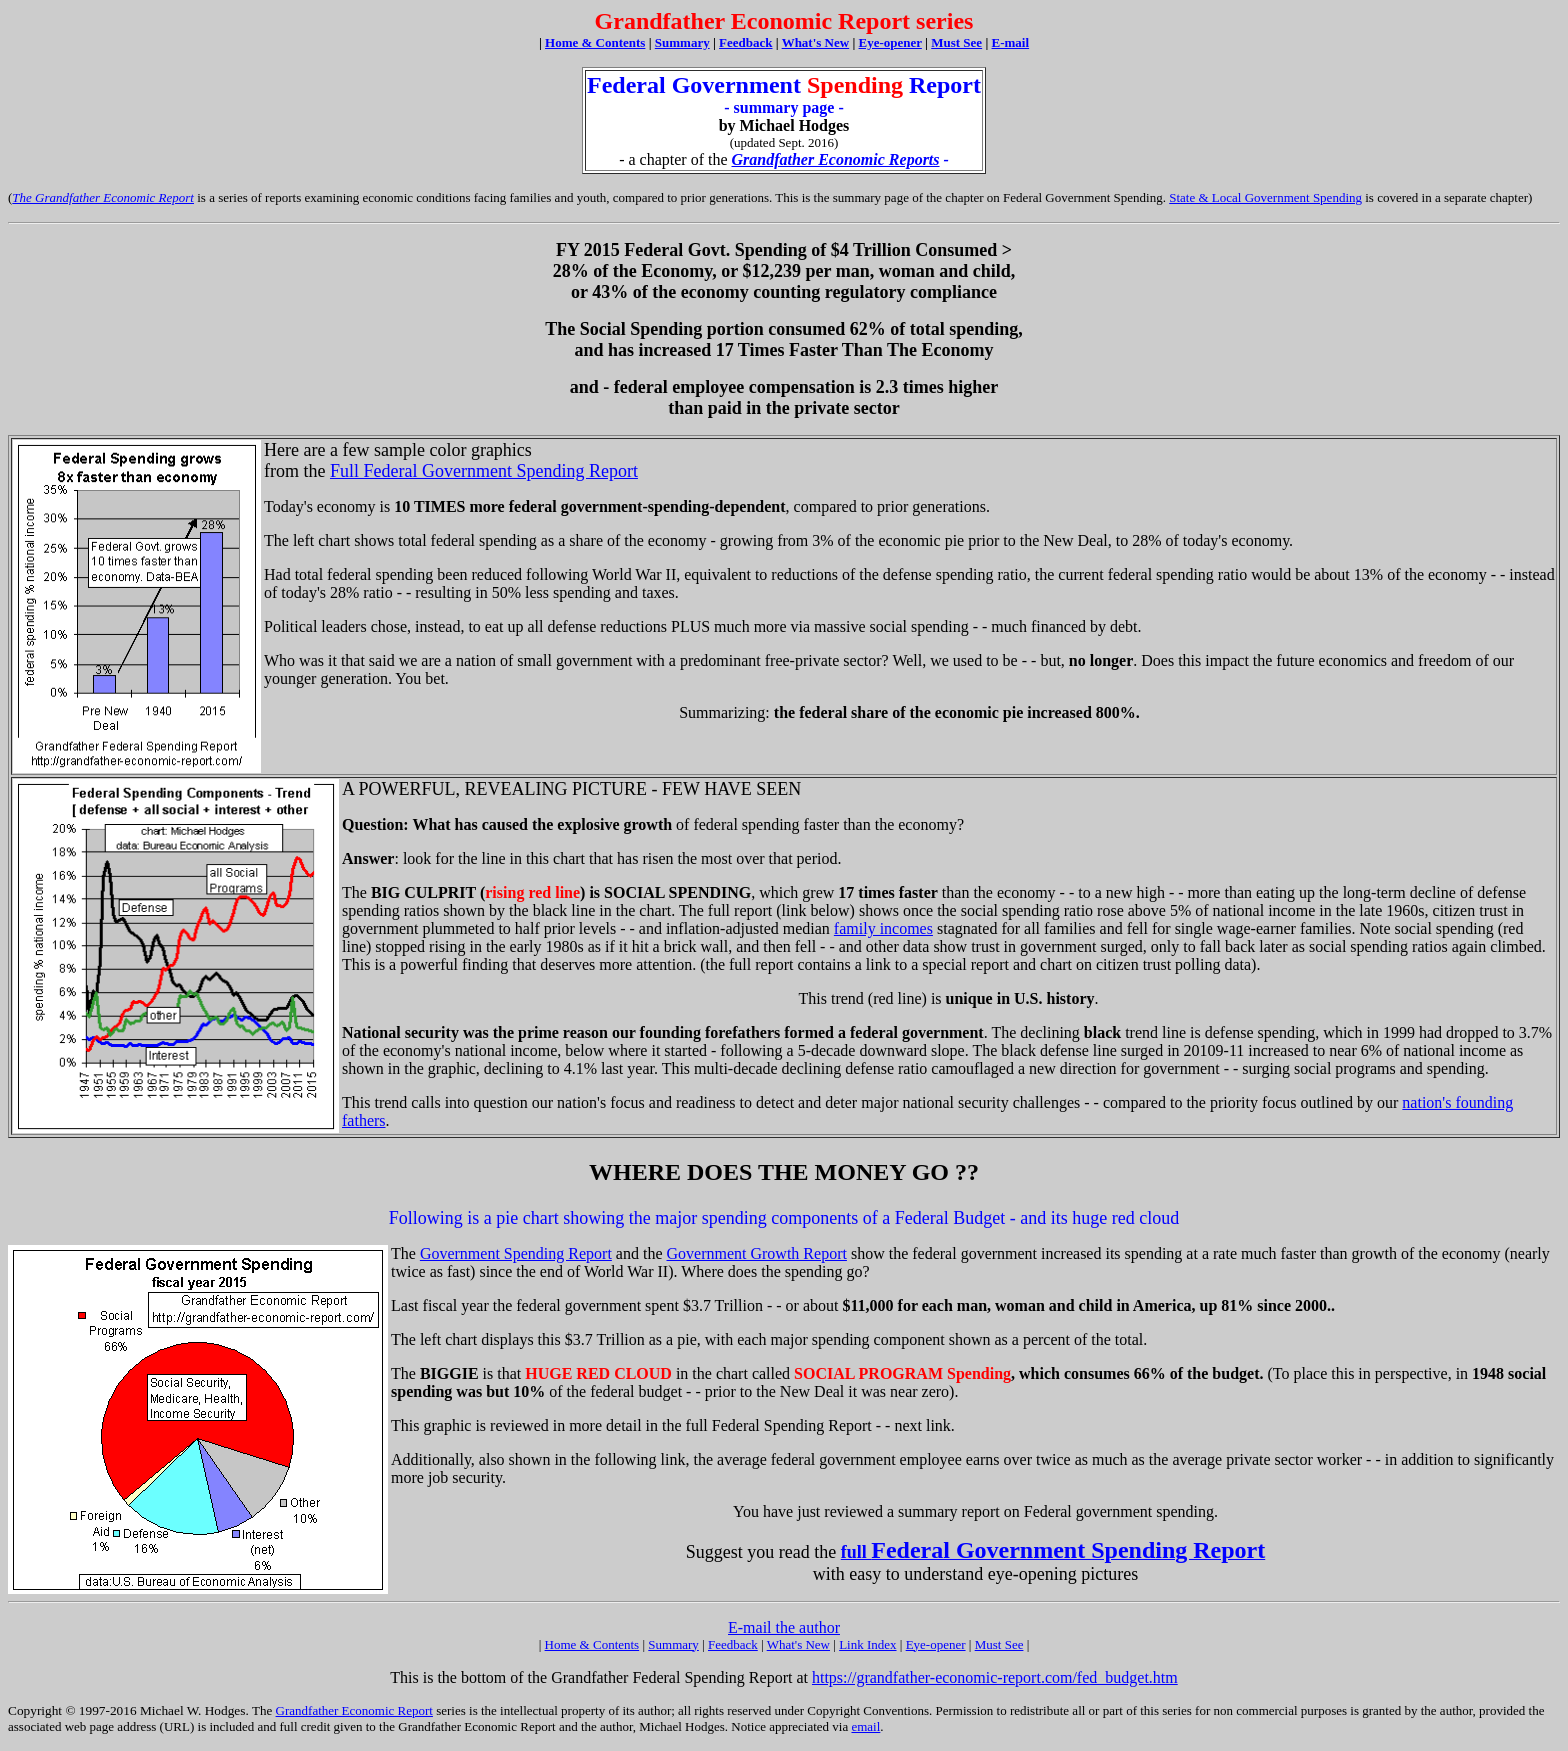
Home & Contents (595, 42)
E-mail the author (784, 1627)
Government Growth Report (757, 1253)
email (865, 1726)
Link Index (867, 1644)
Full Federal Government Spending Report (484, 471)
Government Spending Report (516, 1253)
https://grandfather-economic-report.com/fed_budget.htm (995, 1677)
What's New (798, 1644)
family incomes (883, 928)
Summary (673, 1644)
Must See (999, 1644)
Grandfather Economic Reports (836, 159)
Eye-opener (936, 1644)
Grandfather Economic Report (354, 1710)
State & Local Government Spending (1265, 197)
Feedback (733, 1644)
